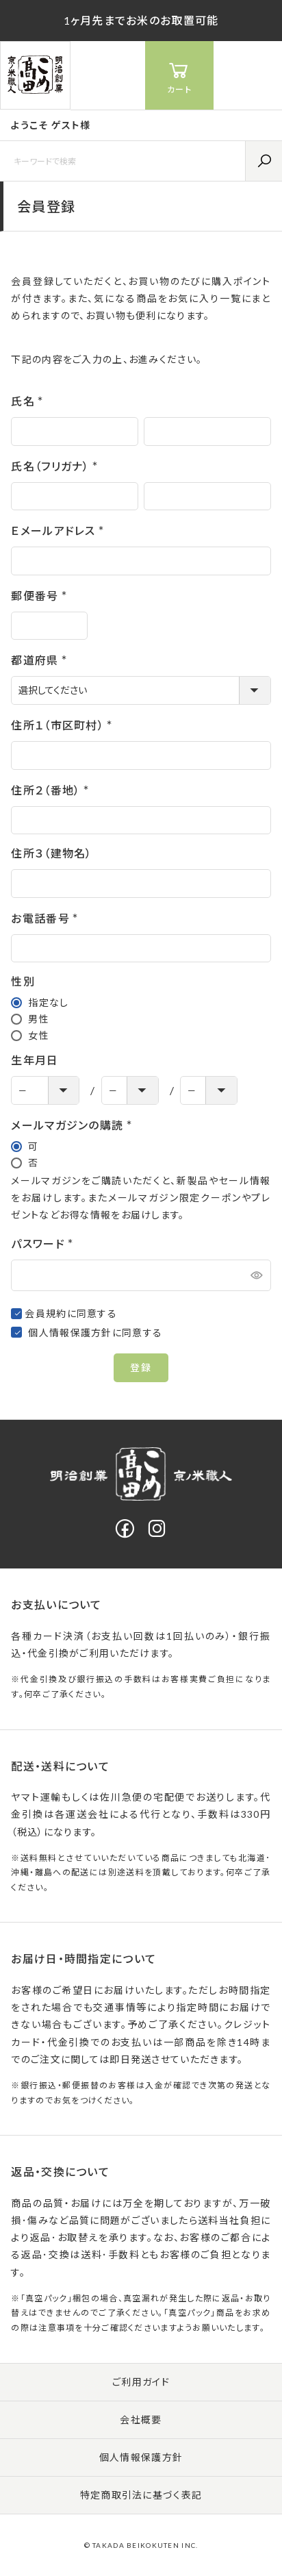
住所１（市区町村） (64, 724)
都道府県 (41, 659)
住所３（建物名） (51, 853)
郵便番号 (41, 595)
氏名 (30, 401)
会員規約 (45, 1313)
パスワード (45, 1243)
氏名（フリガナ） (57, 466)
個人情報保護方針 (70, 1332)
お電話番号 (47, 918)
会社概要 (141, 2419)
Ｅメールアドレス (60, 530)
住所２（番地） (52, 790)
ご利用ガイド (141, 2382)
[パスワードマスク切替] (255, 1275)
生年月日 (34, 1059)
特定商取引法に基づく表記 (141, 2495)
